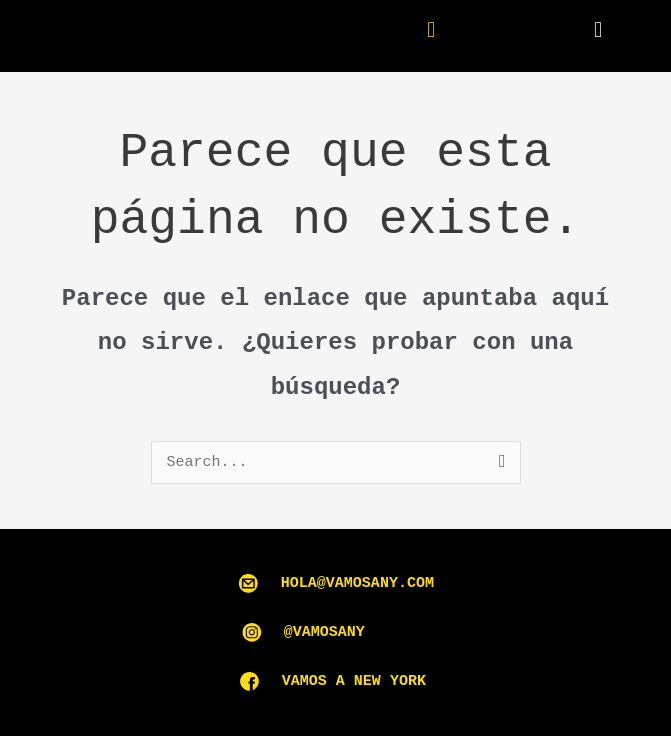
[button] (597, 30)
